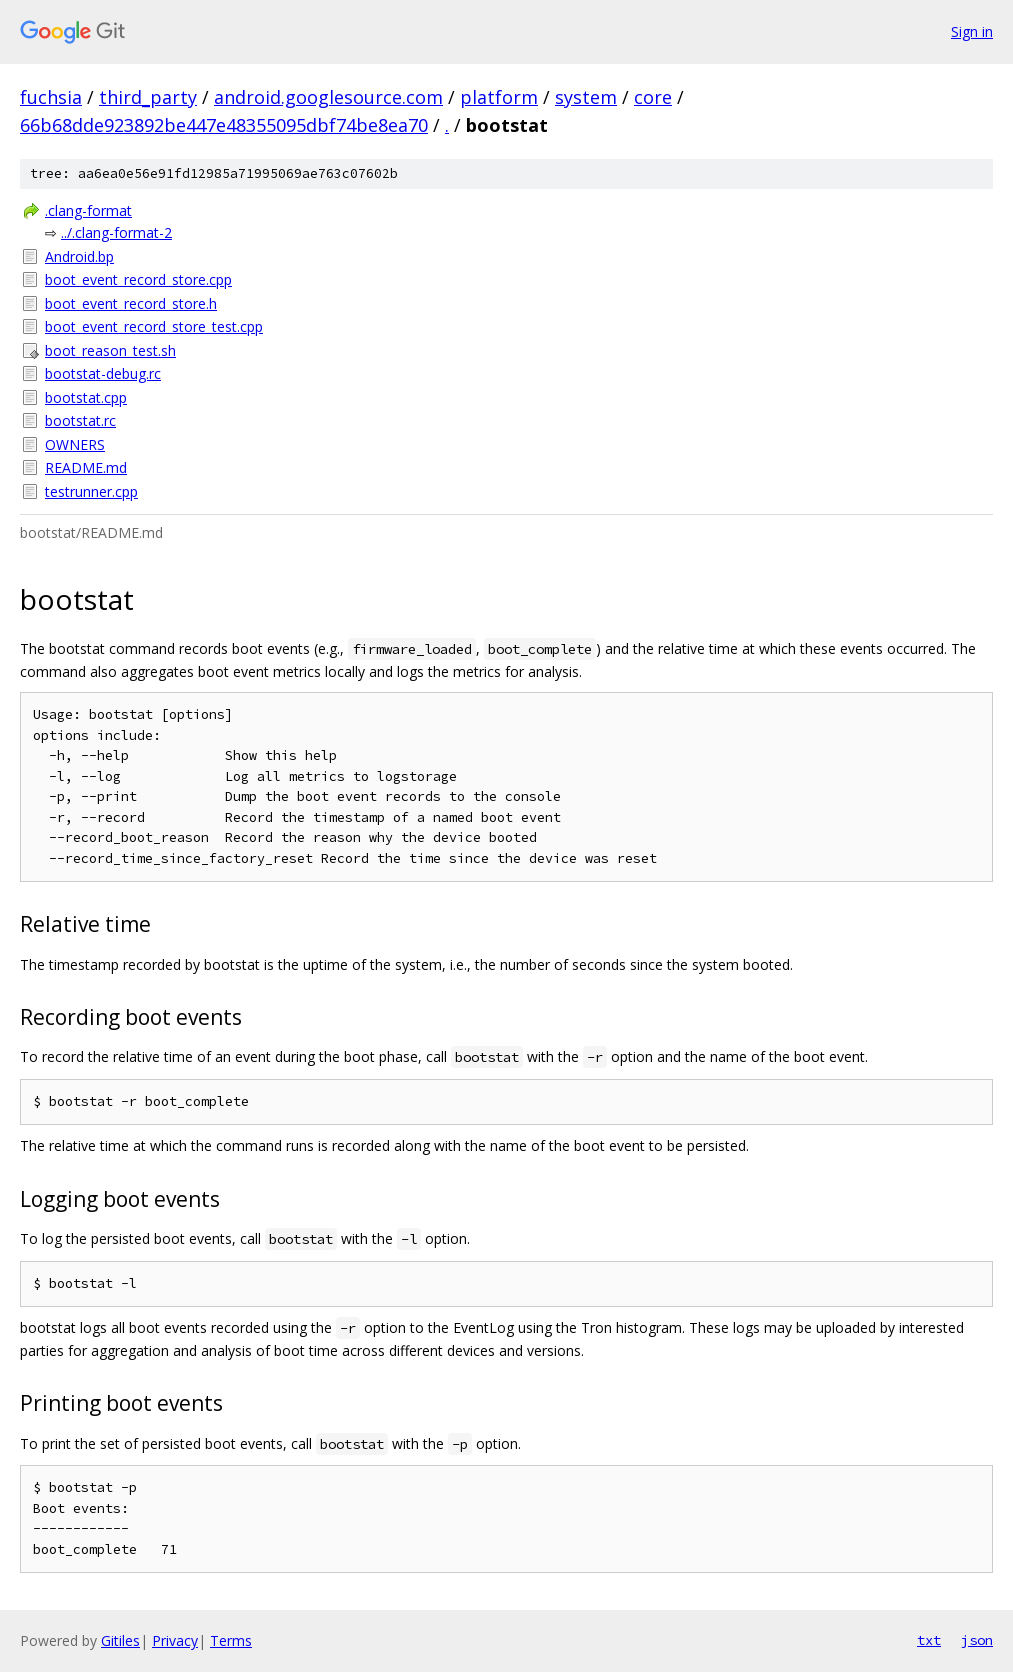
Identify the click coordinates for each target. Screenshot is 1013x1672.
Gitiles (120, 1640)
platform (499, 97)
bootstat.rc (80, 420)
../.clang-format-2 (116, 232)
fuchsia (51, 97)
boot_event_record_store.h (131, 303)
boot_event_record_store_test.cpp (154, 326)
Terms (231, 1640)
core (653, 97)
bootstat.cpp (86, 397)
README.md (86, 467)
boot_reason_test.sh (110, 350)
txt (929, 1640)
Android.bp (79, 256)
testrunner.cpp (91, 491)
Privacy (175, 1640)
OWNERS (75, 444)
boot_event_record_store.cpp (138, 279)
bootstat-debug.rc (103, 373)
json (977, 1640)
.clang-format (88, 210)
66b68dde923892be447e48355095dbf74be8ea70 (224, 125)
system (586, 97)
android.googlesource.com (328, 97)
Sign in (972, 31)
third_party (148, 97)
